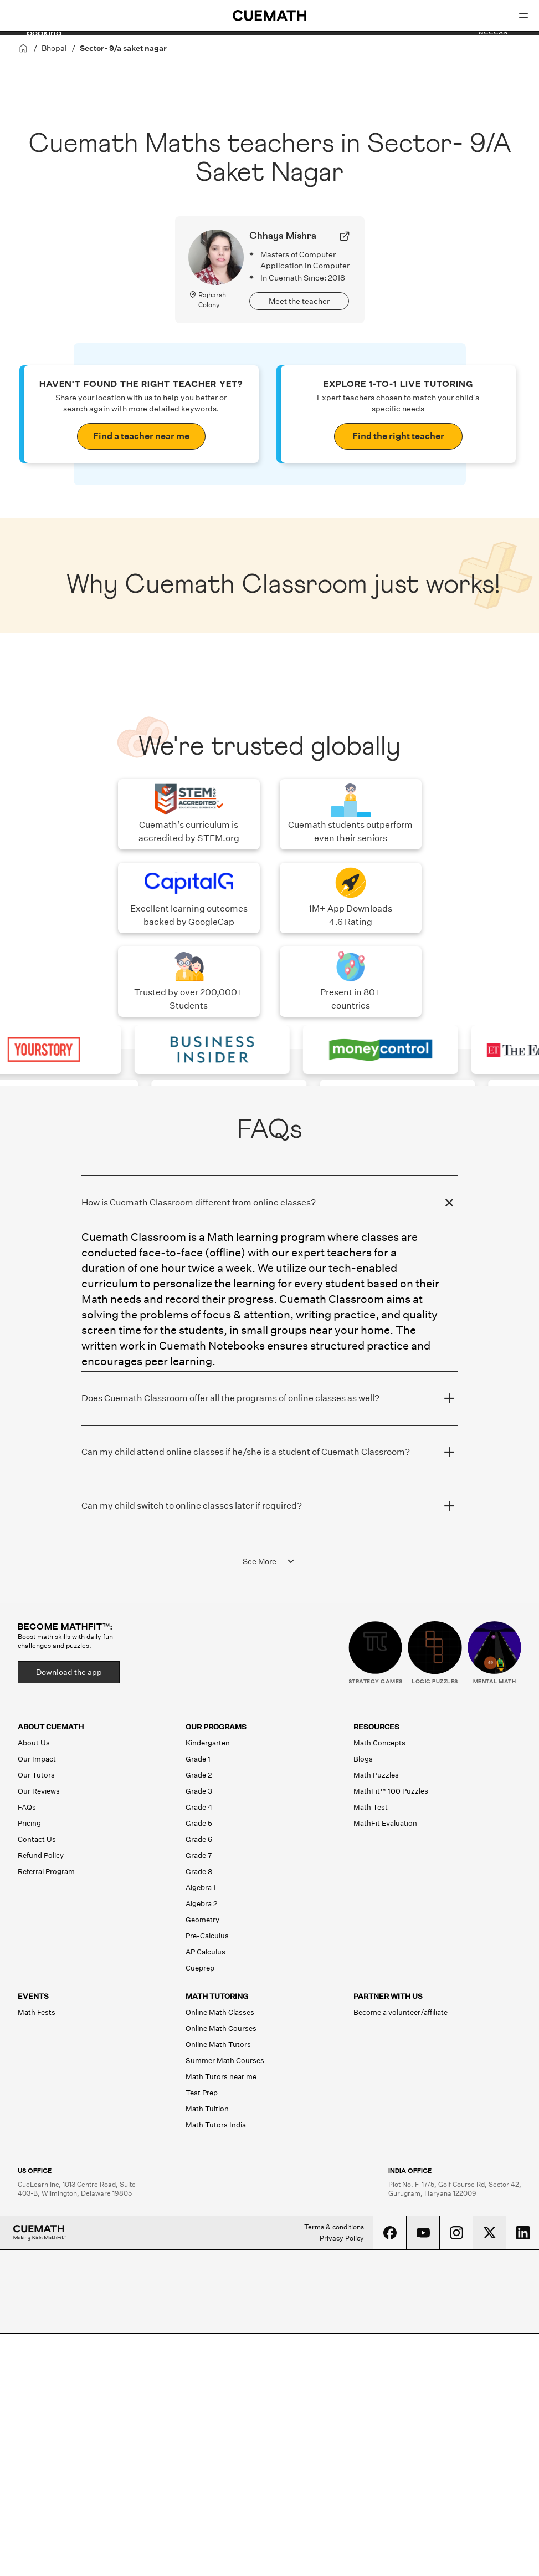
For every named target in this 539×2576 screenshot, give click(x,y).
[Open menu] (523, 15)
